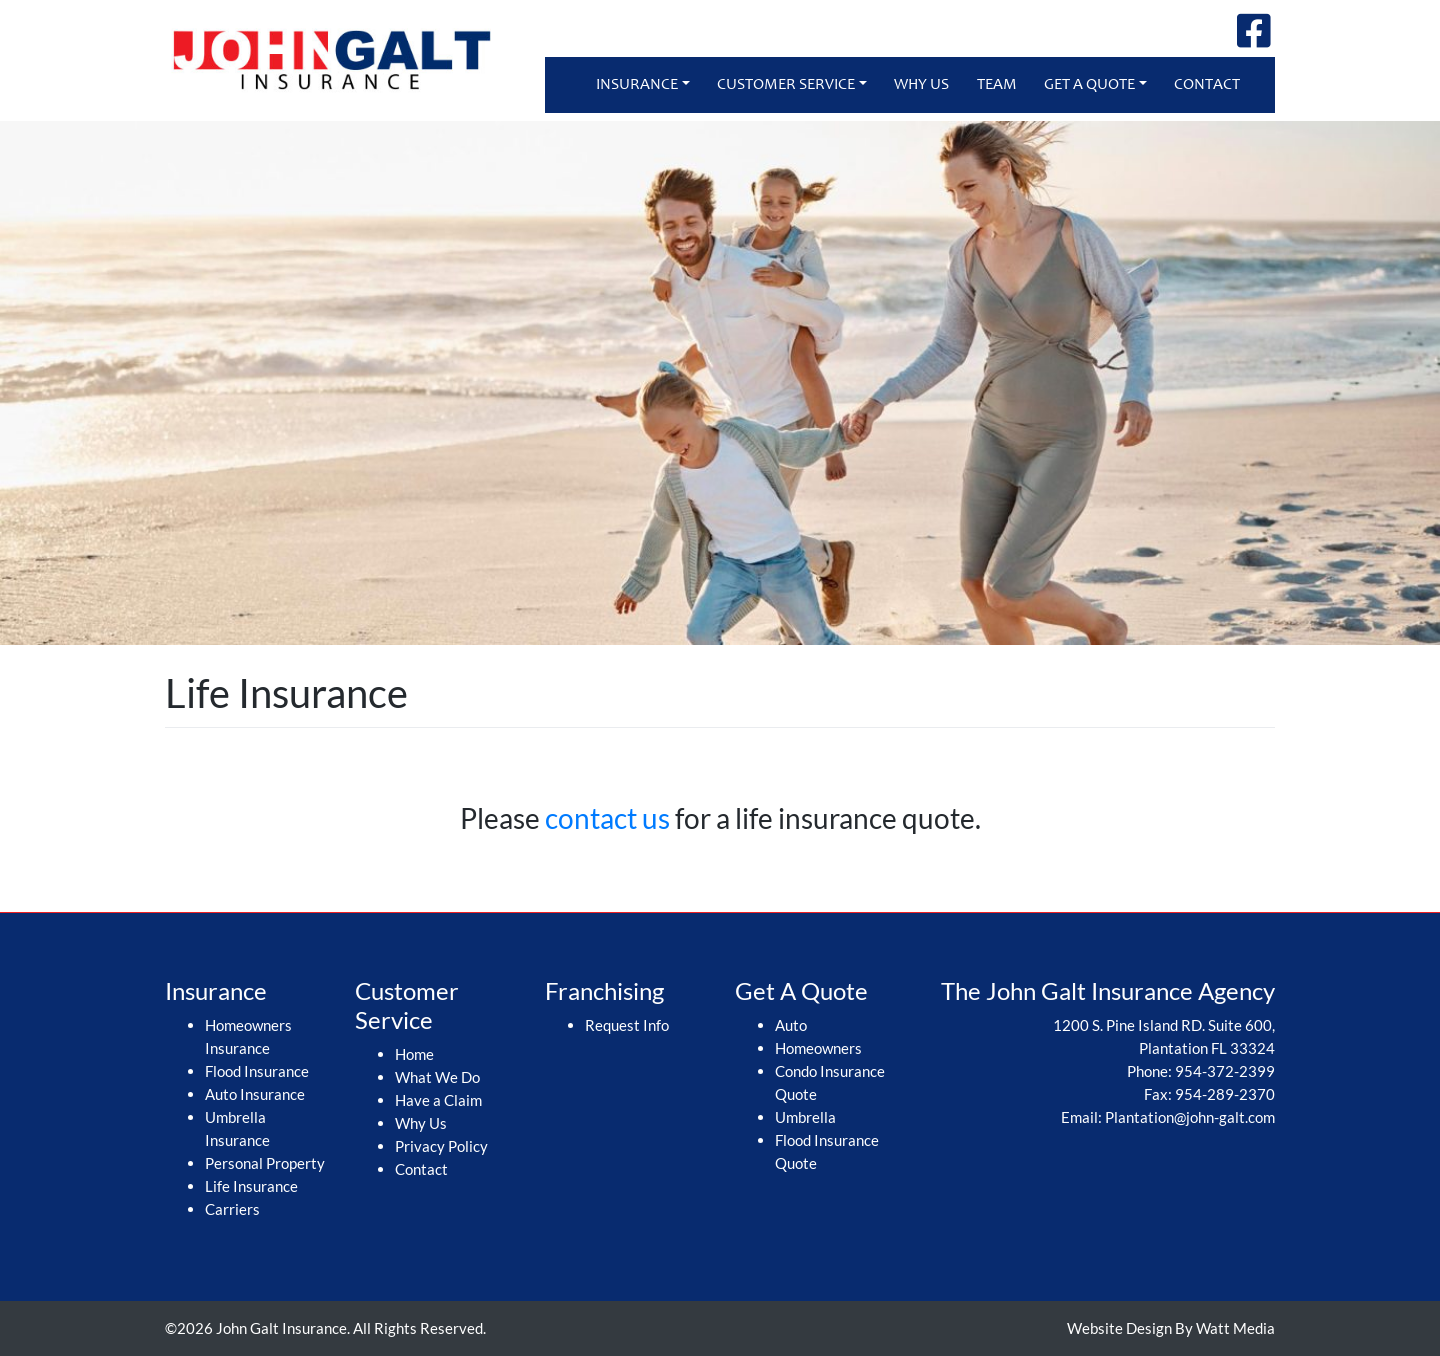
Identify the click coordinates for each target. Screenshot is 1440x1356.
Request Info (627, 1025)
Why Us (921, 85)
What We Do (437, 1077)
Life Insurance (251, 1186)
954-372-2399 (1225, 1071)
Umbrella (805, 1117)
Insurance (637, 85)
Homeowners (818, 1048)
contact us (607, 818)
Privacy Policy (441, 1146)
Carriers (232, 1209)
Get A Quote (1089, 85)
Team (997, 85)
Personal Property (265, 1163)
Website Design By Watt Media (1171, 1328)
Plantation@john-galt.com (1190, 1117)
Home (414, 1054)
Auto (791, 1025)
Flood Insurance (257, 1071)
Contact (1207, 85)
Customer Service (786, 85)
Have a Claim (438, 1100)
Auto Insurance (255, 1094)
